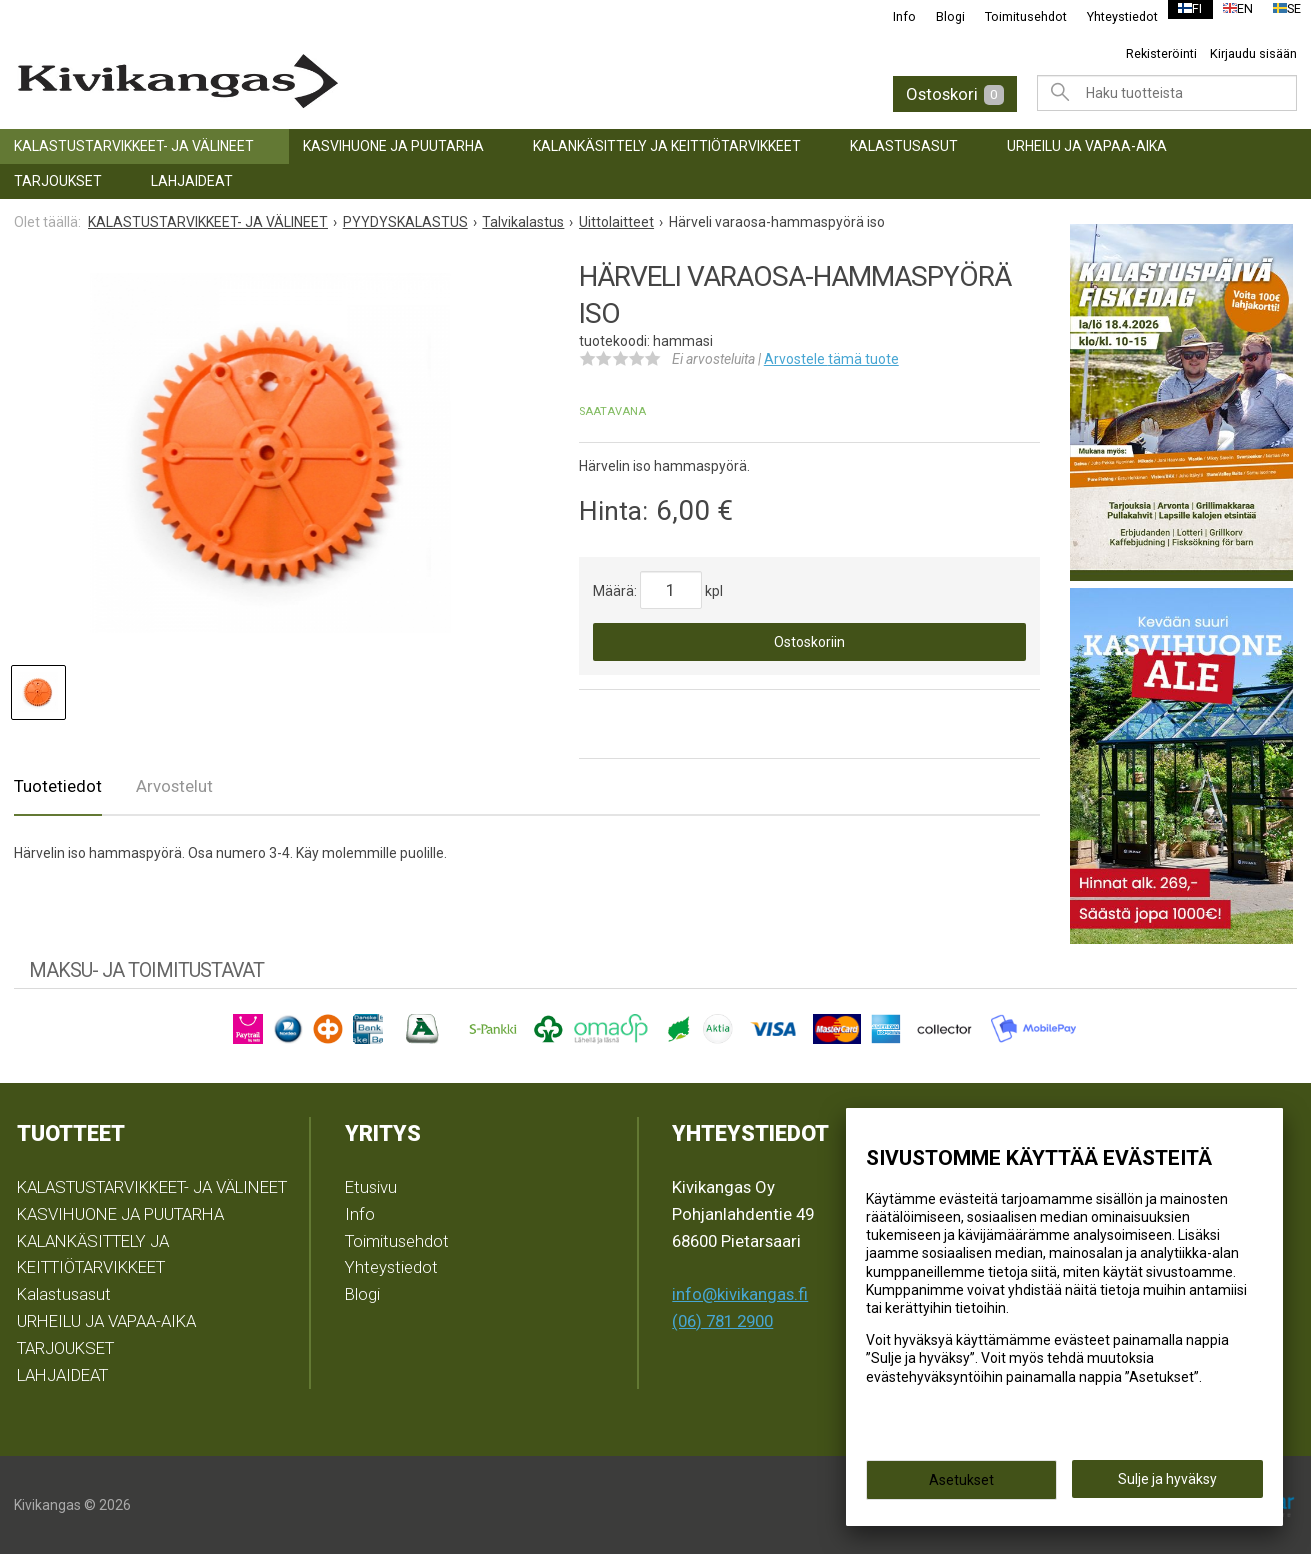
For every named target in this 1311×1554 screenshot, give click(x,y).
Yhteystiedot (1109, 16)
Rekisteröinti (1161, 53)
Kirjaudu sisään (1253, 53)
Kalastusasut (904, 146)
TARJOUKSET (58, 181)
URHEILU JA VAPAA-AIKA (1087, 146)
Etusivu (371, 1187)
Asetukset (961, 1486)
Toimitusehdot (1013, 16)
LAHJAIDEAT (192, 181)
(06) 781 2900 (722, 1321)
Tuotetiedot (58, 786)
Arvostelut (174, 786)
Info (891, 16)
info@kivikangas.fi (740, 1294)
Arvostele (831, 359)
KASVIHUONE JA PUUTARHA (393, 146)
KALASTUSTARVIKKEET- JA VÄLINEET (134, 146)
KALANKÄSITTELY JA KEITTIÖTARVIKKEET (667, 146)
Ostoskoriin (809, 642)
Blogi (937, 16)
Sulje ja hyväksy (1167, 1485)
